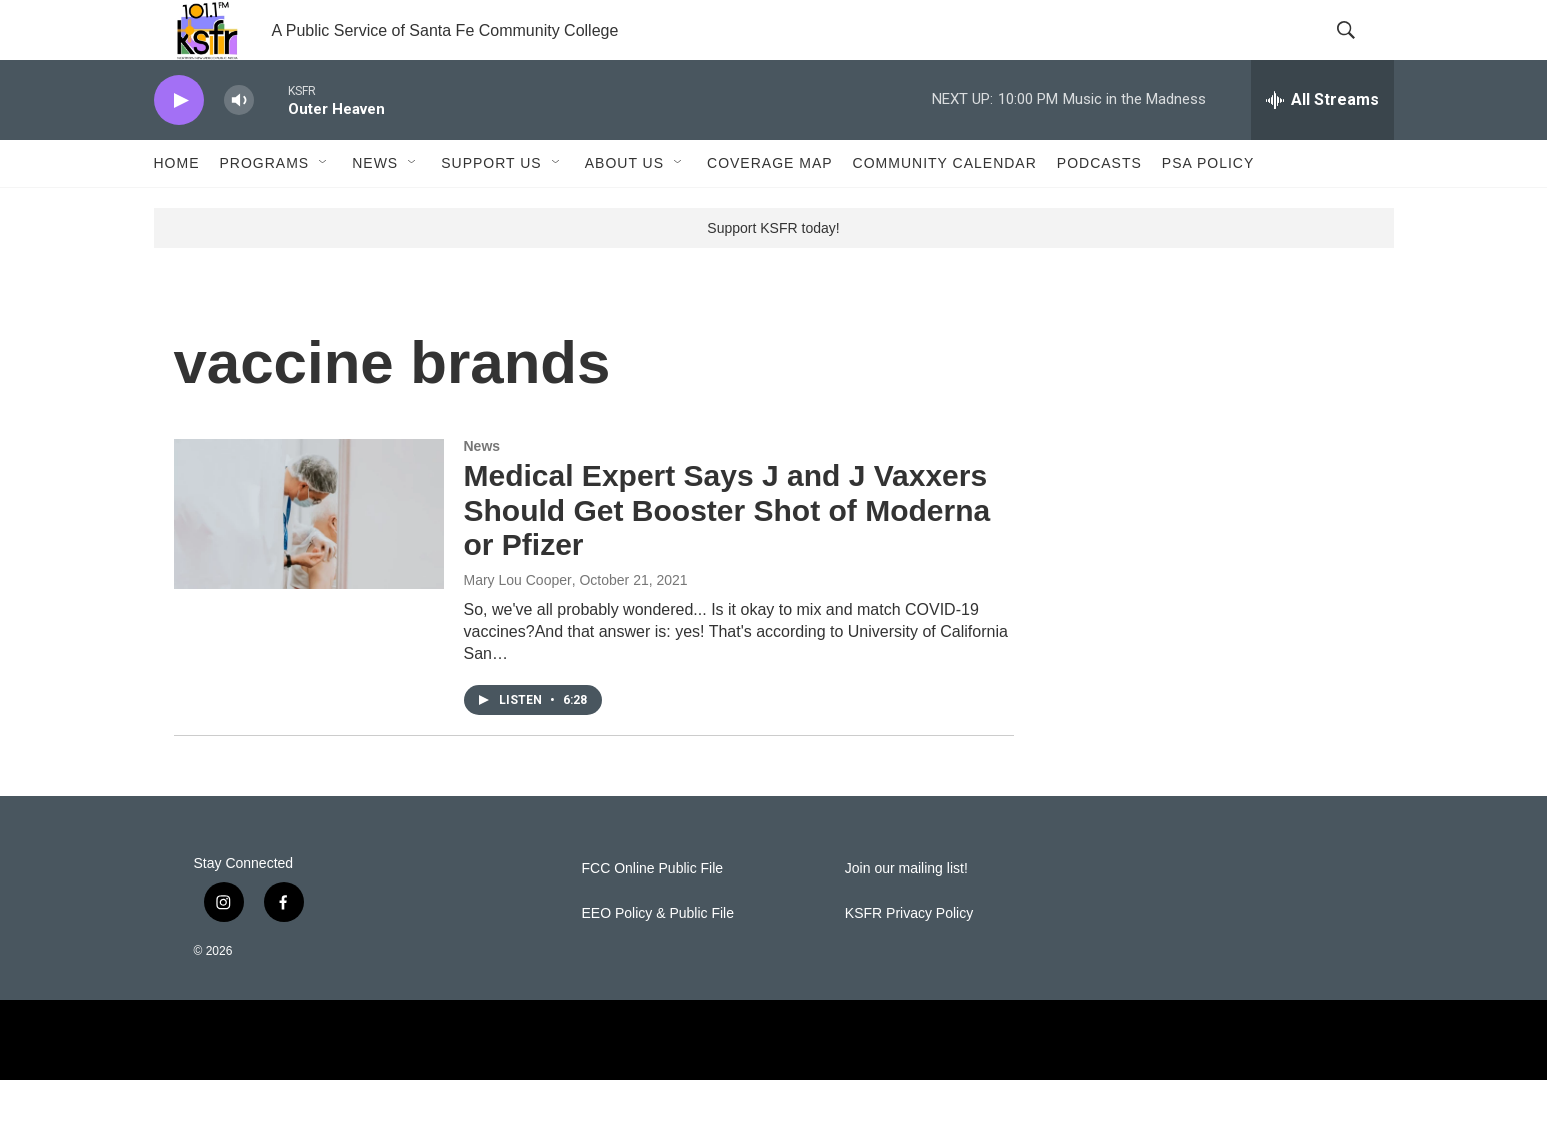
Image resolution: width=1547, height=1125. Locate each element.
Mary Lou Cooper (518, 625)
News (375, 208)
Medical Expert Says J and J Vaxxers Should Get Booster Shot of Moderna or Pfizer (727, 555)
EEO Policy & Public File (658, 958)
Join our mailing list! (906, 913)
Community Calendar (945, 208)
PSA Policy (1208, 208)
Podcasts (1099, 208)
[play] (179, 145)
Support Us (491, 208)
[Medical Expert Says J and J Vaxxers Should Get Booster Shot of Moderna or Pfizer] (309, 559)
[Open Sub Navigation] (324, 208)
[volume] (239, 145)
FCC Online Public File (653, 913)
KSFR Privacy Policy (909, 958)
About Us (624, 208)
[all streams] (1322, 145)
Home (177, 208)
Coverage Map (770, 208)
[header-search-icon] (1362, 53)
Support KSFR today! (773, 273)
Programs (265, 208)
